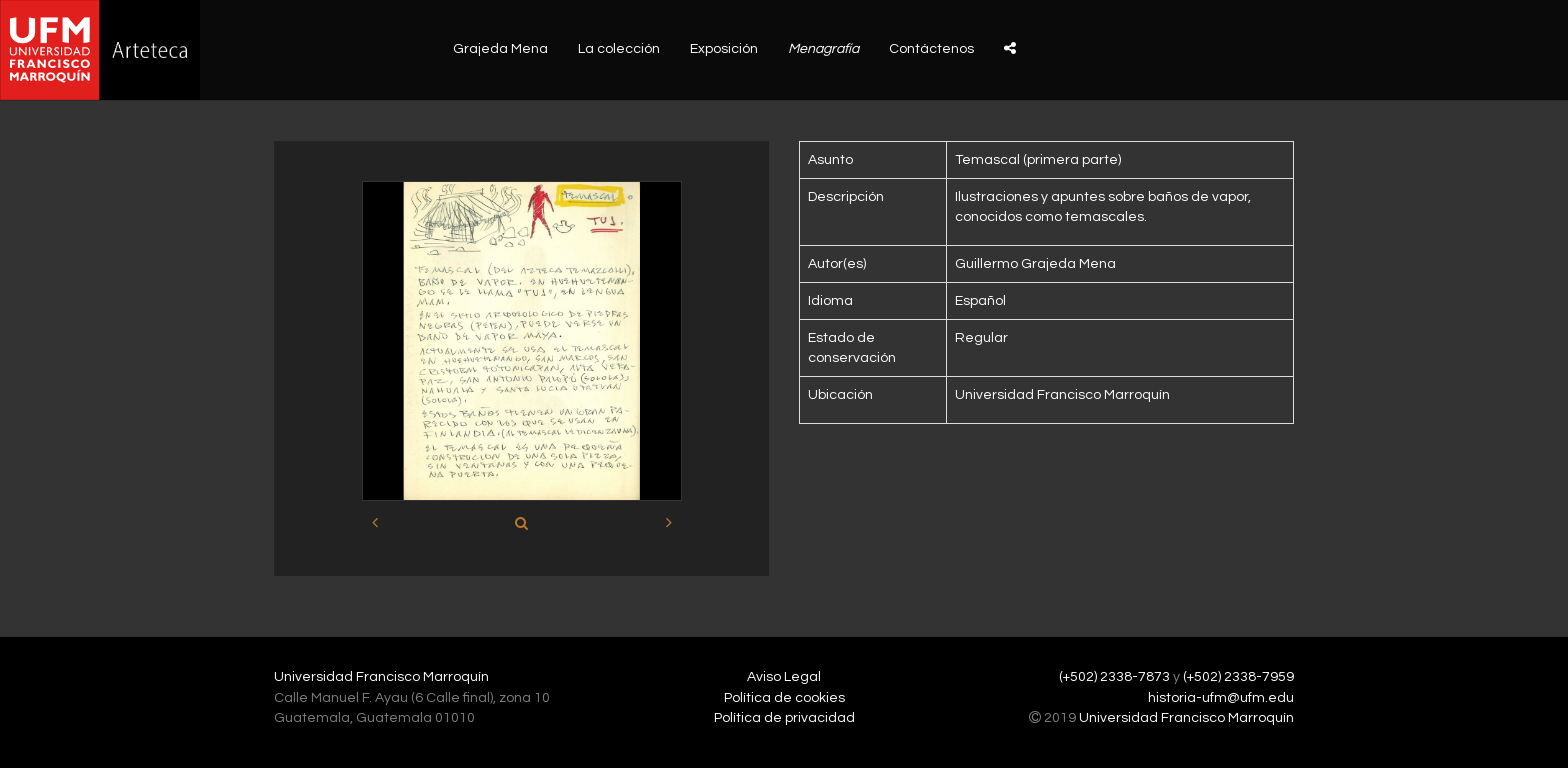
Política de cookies (784, 698)
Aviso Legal (784, 677)
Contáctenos (931, 49)
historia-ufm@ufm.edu (1221, 698)
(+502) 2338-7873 (1114, 677)
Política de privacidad (784, 718)
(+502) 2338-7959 (1238, 677)
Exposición (724, 49)
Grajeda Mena (500, 49)
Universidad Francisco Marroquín (381, 677)
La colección (619, 49)
